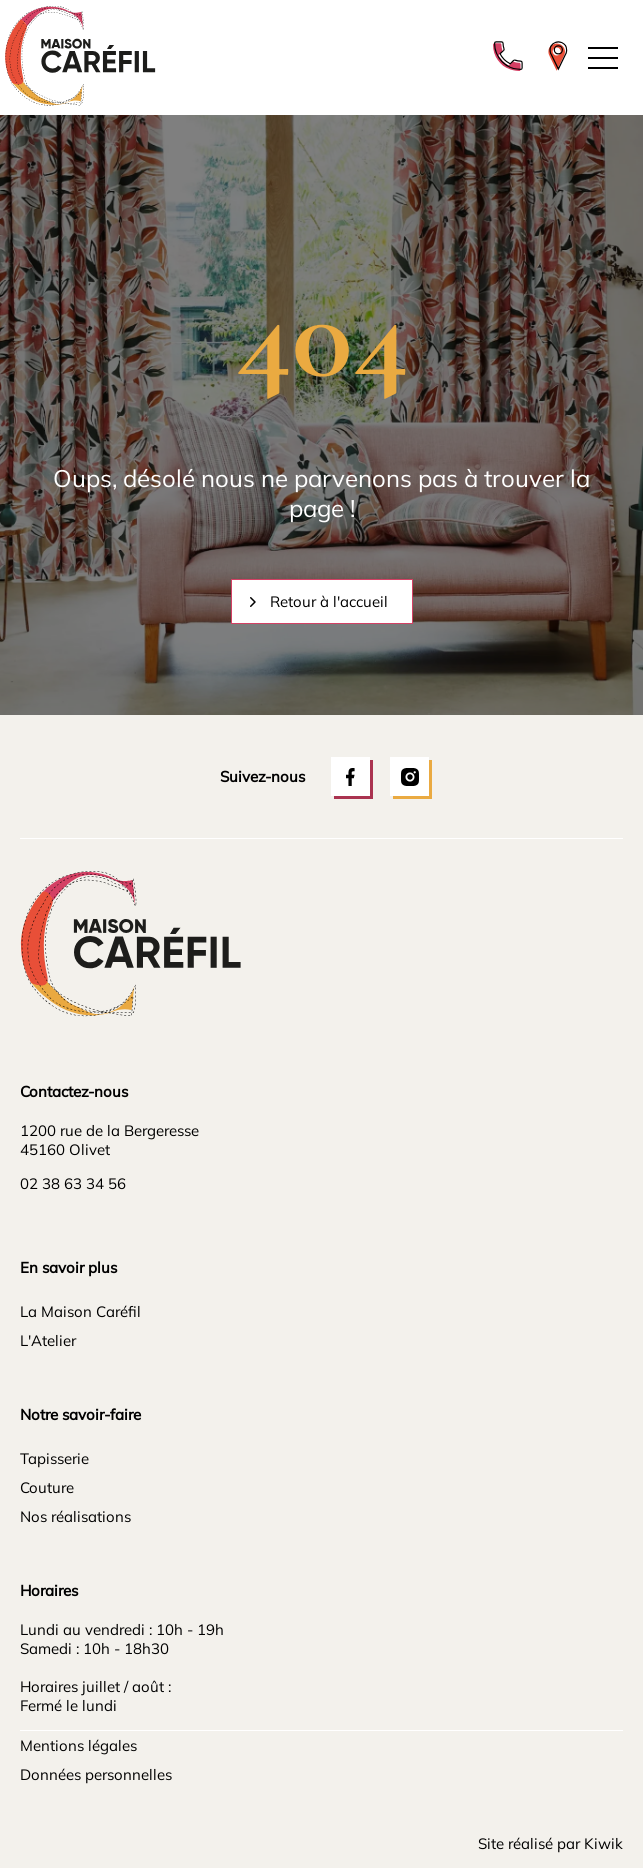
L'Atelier (48, 1340)
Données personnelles (96, 1774)
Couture (47, 1487)
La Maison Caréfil (80, 1311)
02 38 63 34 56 (73, 1183)
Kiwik (603, 1843)
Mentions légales (78, 1745)
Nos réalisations (75, 1516)
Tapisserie (54, 1458)
